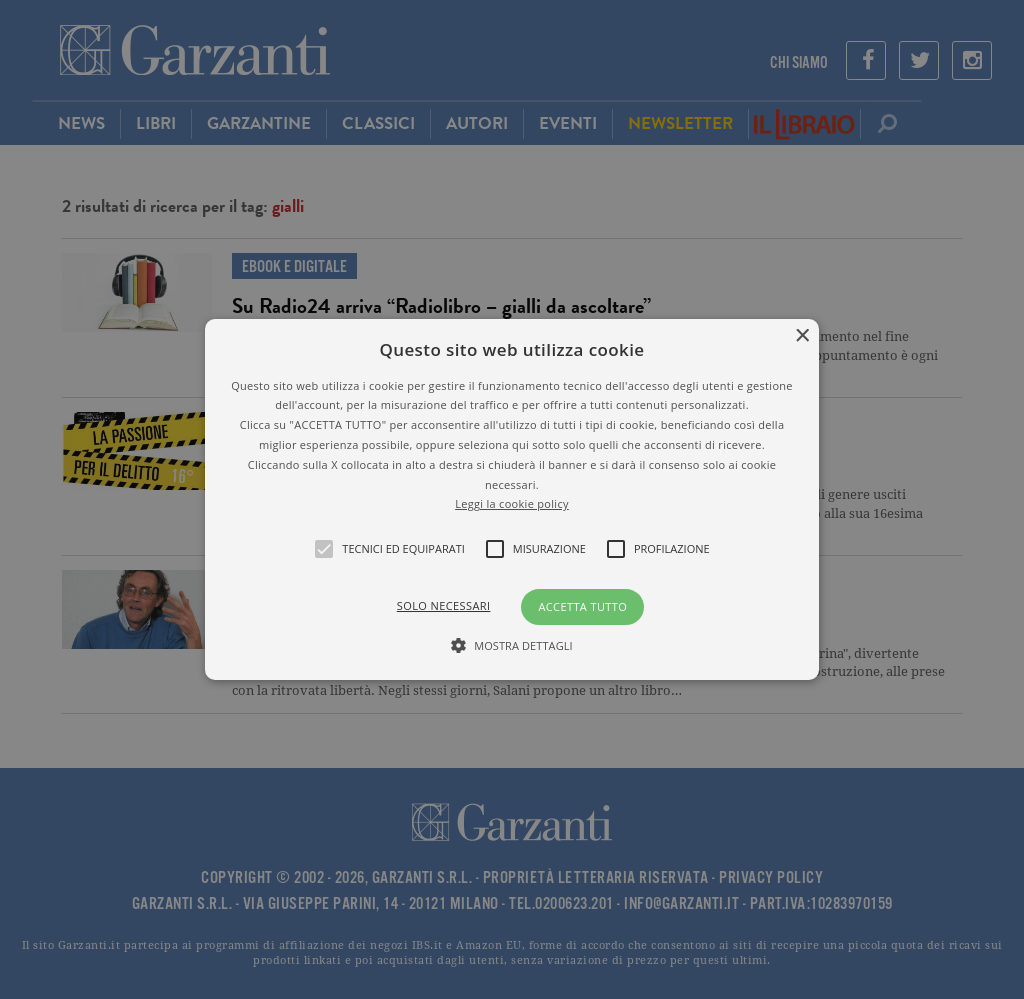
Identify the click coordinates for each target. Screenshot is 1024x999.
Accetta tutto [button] (582, 606)
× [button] (801, 336)
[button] (512, 500)
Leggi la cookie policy (512, 503)
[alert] (512, 499)
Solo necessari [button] (444, 605)
